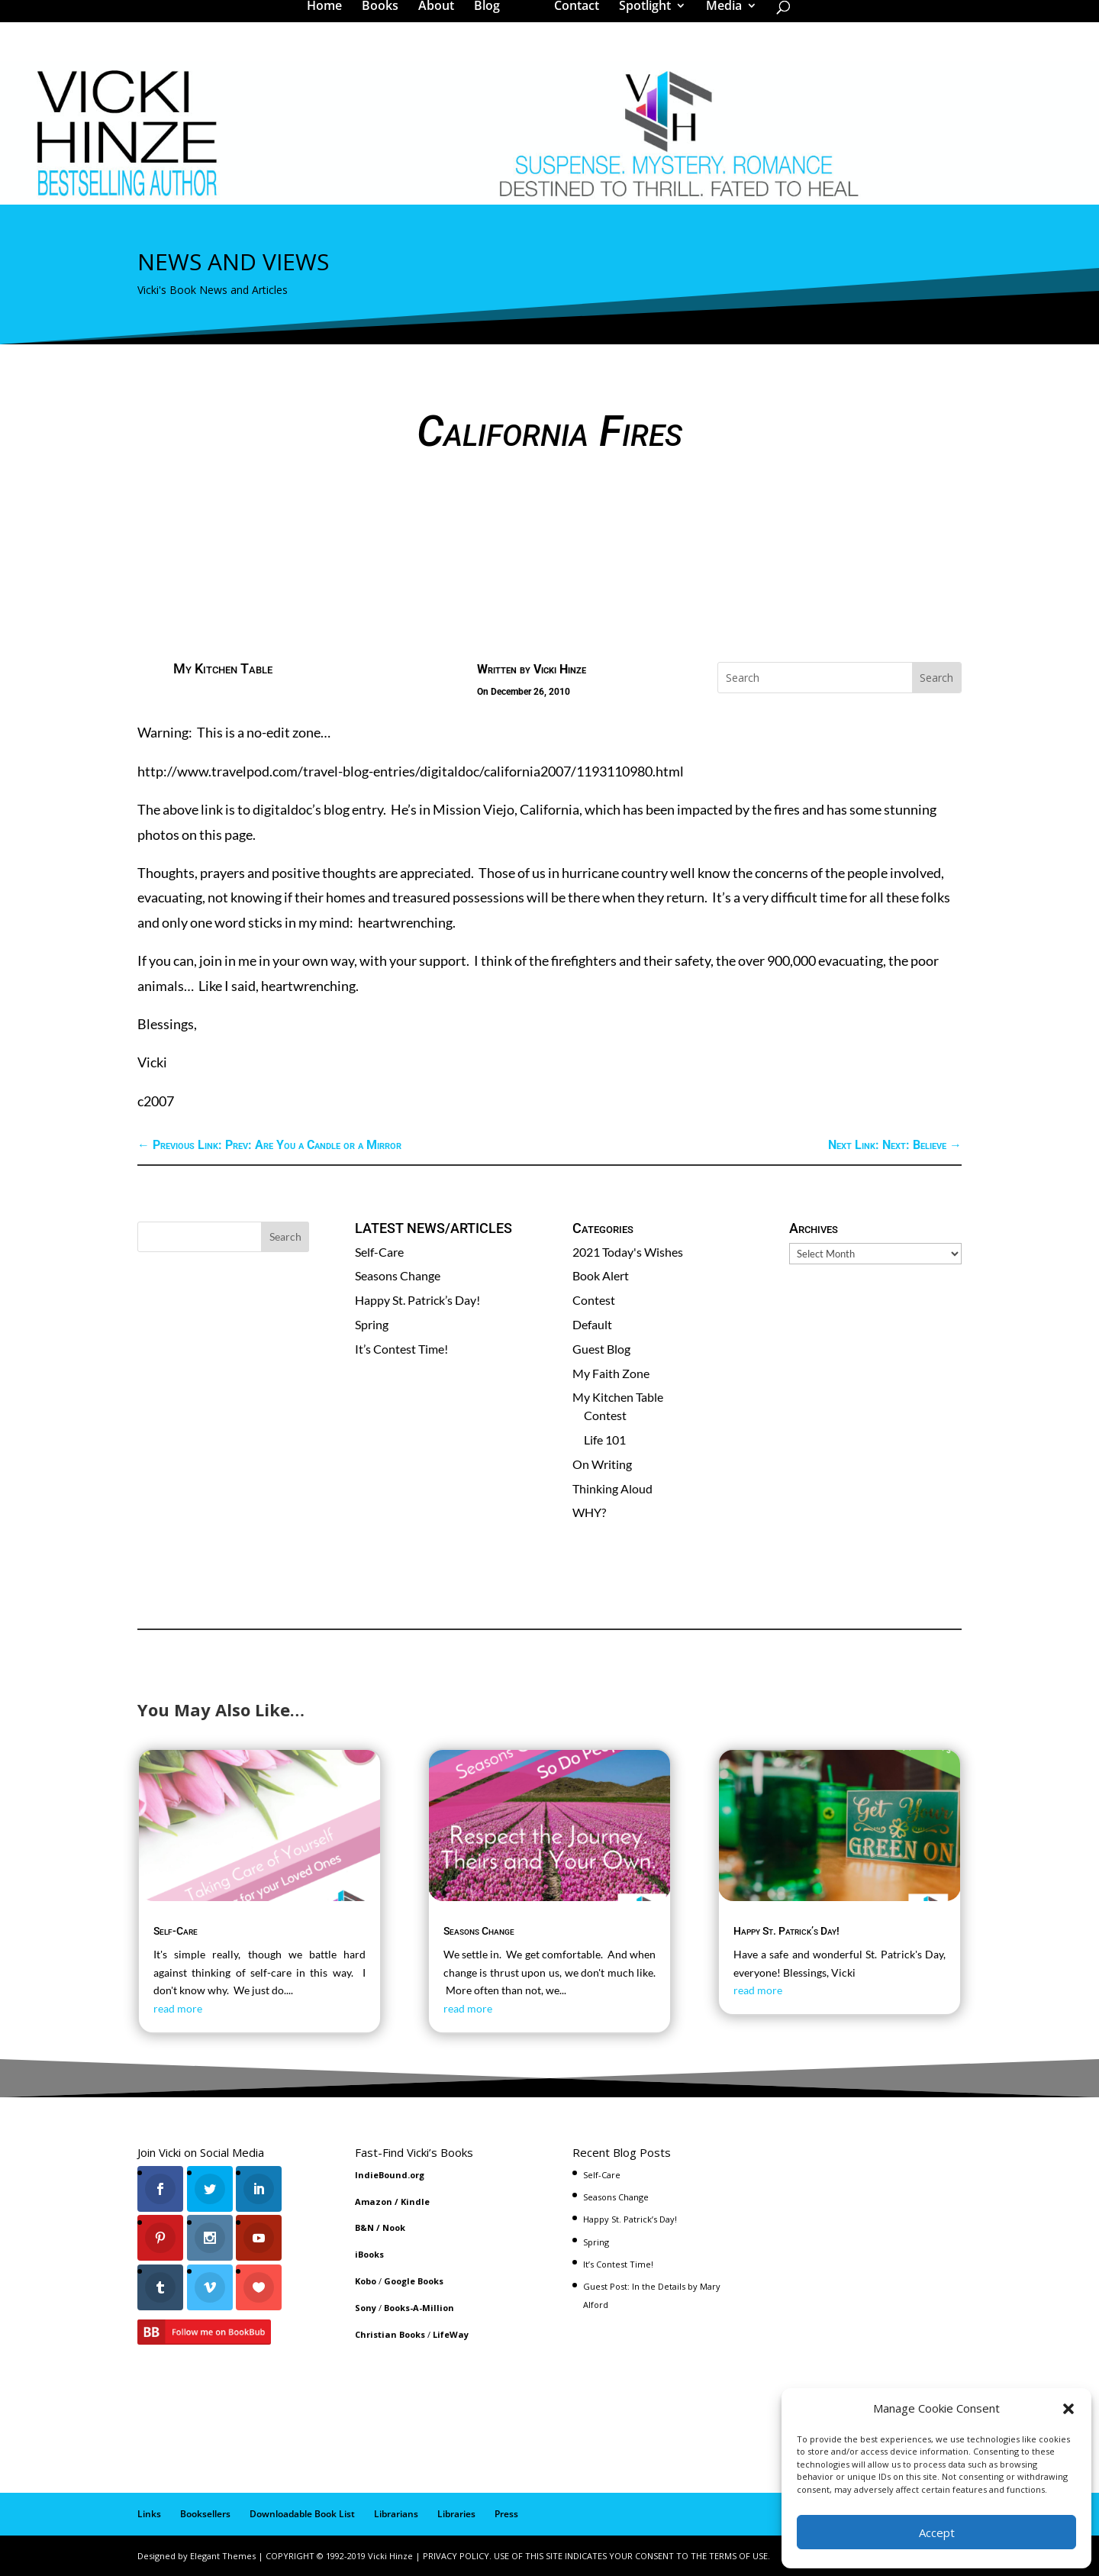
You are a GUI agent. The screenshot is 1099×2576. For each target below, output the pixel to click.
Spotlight (640, 18)
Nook (393, 2227)
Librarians (396, 2513)
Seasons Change (397, 1275)
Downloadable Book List (302, 2513)
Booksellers (205, 2513)
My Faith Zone (610, 1373)
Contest (593, 1300)
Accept (937, 2532)
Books (385, 18)
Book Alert (600, 1275)
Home (329, 18)
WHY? (589, 1512)
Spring (371, 1324)
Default (592, 1324)
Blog (492, 18)
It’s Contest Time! (401, 1348)
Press (506, 2513)
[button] (1068, 2408)
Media (718, 18)
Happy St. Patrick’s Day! (417, 1300)
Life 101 (605, 1439)
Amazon (373, 2201)
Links (149, 2513)
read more (177, 2008)
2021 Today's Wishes (627, 1251)
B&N (364, 2227)
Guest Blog (601, 1348)
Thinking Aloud (612, 1488)
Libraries (456, 2513)
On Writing (602, 1464)
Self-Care (379, 1251)
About (441, 18)
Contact (571, 18)
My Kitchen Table (222, 668)
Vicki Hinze (559, 669)
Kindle (415, 2201)
